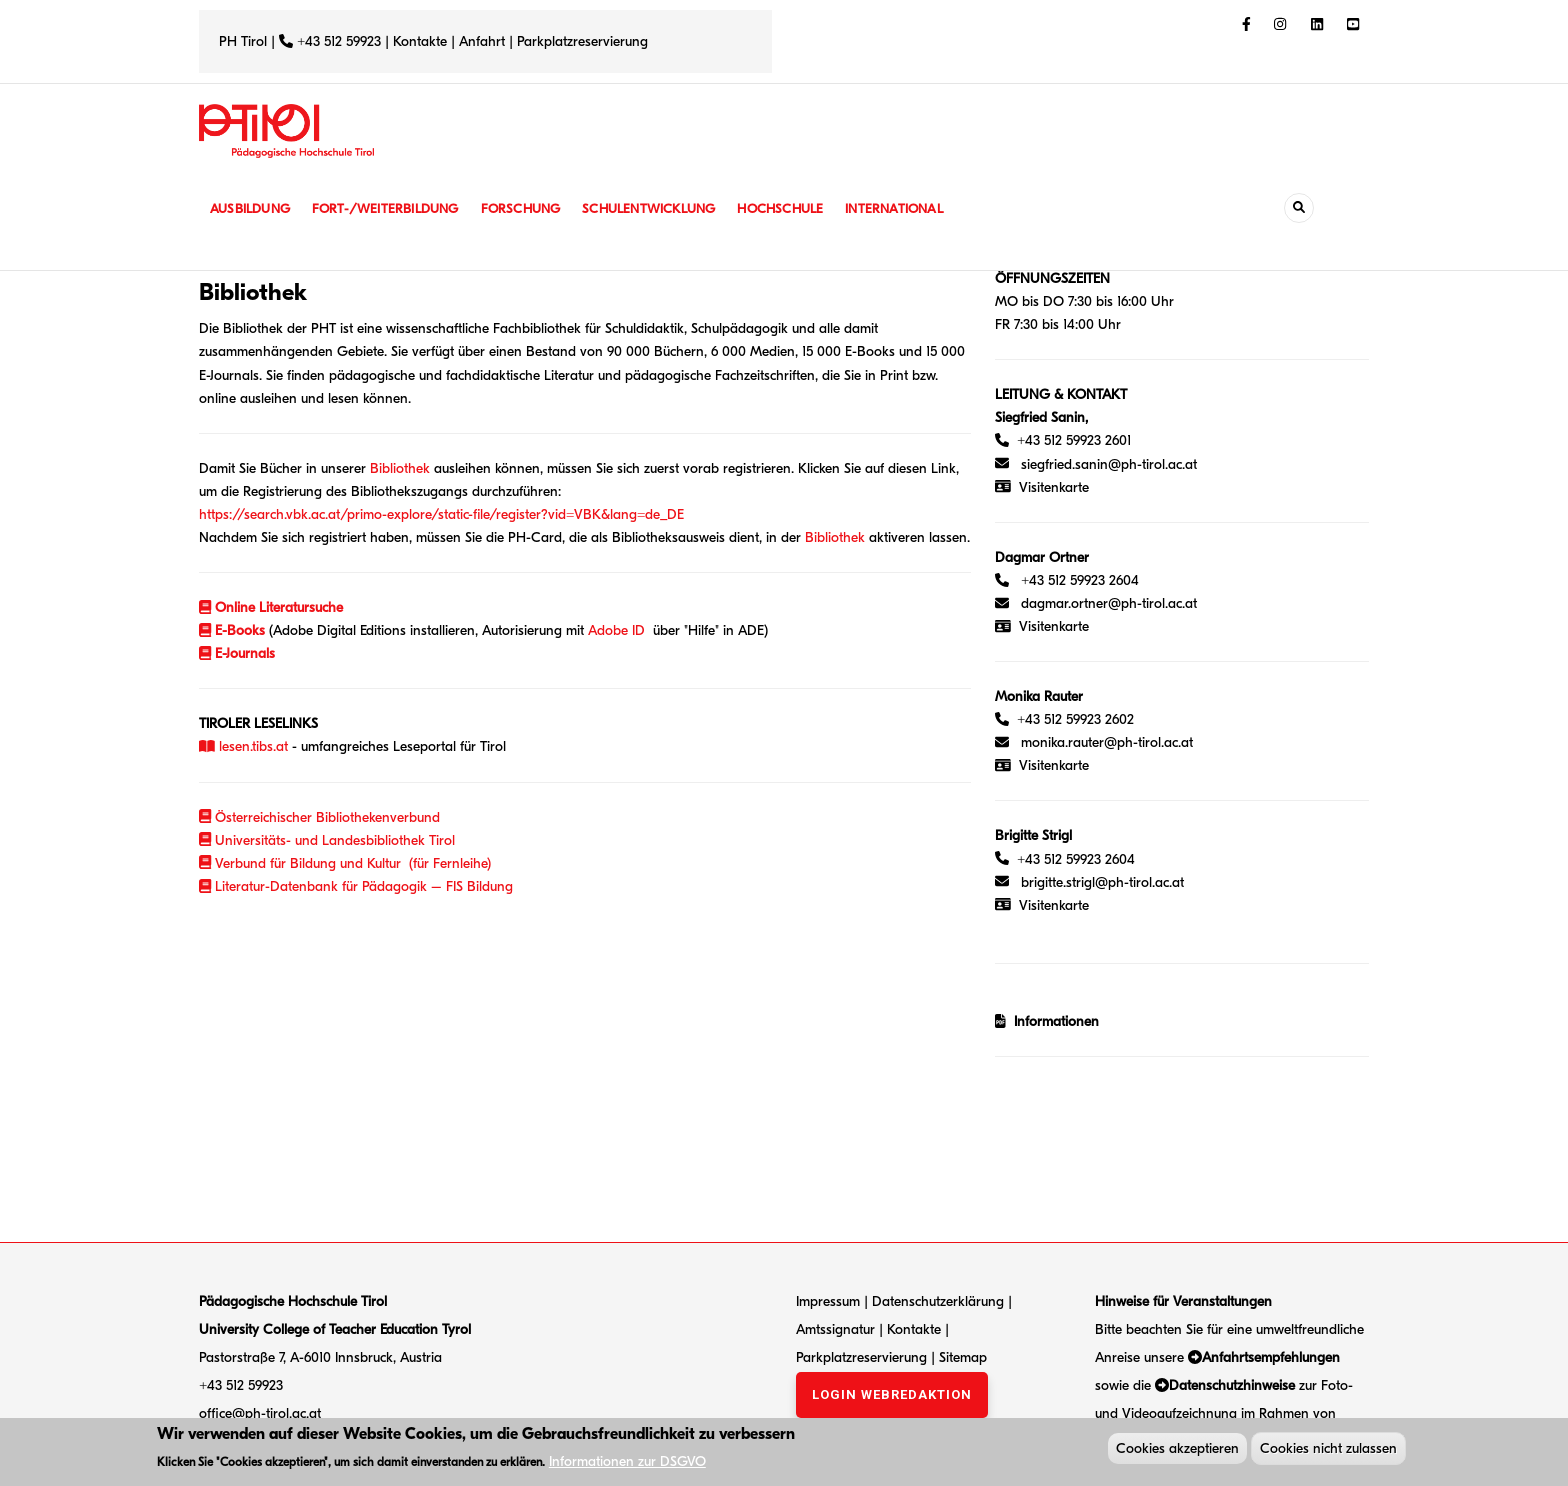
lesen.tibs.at (243, 746)
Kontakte (420, 41)
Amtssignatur (837, 1329)
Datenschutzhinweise (1232, 1385)
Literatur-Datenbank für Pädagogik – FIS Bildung (356, 886)
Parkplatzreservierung (582, 41)
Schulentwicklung (663, 208)
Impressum (828, 1301)
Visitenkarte (1054, 487)
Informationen (1052, 1021)
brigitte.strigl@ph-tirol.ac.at (1102, 882)
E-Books (232, 630)
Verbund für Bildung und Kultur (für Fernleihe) (345, 863)
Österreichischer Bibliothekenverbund (319, 817)
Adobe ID (616, 630)
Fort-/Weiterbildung (391, 208)
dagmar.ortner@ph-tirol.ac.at (1109, 603)
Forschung (531, 208)
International (916, 208)
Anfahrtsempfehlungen (1271, 1357)
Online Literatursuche (279, 607)
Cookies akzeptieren (1177, 1450)
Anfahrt (484, 41)
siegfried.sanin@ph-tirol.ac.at (1109, 464)
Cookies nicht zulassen (1328, 1450)
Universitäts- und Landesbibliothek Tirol (327, 840)
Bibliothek (400, 468)
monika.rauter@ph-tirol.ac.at (1107, 742)
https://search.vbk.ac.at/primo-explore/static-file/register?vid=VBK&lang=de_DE (441, 514)
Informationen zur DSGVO (627, 1464)
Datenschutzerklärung (938, 1301)
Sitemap (963, 1357)
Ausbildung (251, 208)
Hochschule (798, 208)
